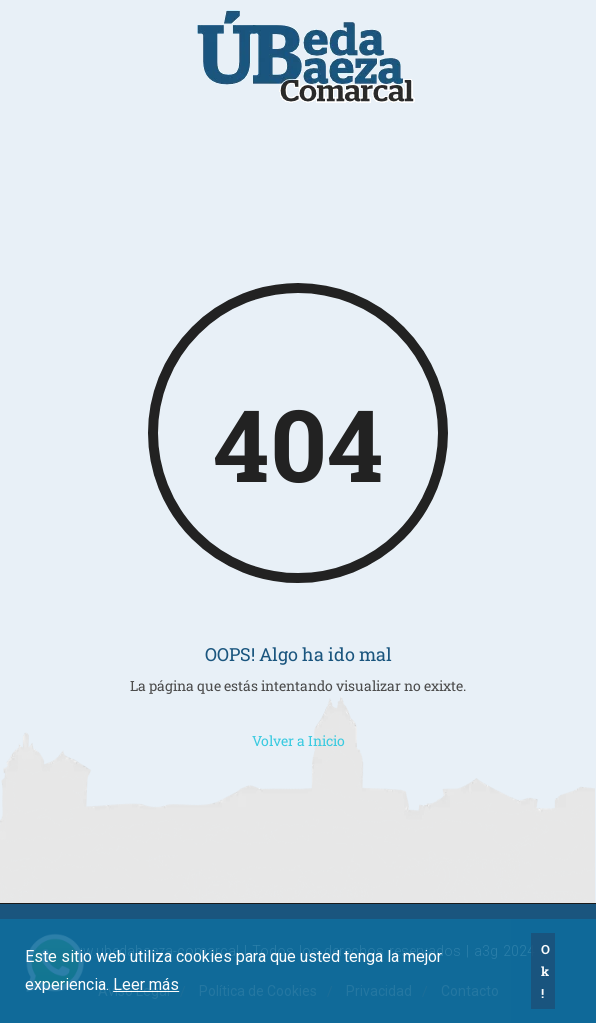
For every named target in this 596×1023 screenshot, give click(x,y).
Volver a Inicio (298, 740)
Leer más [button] (146, 984)
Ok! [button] (545, 971)
